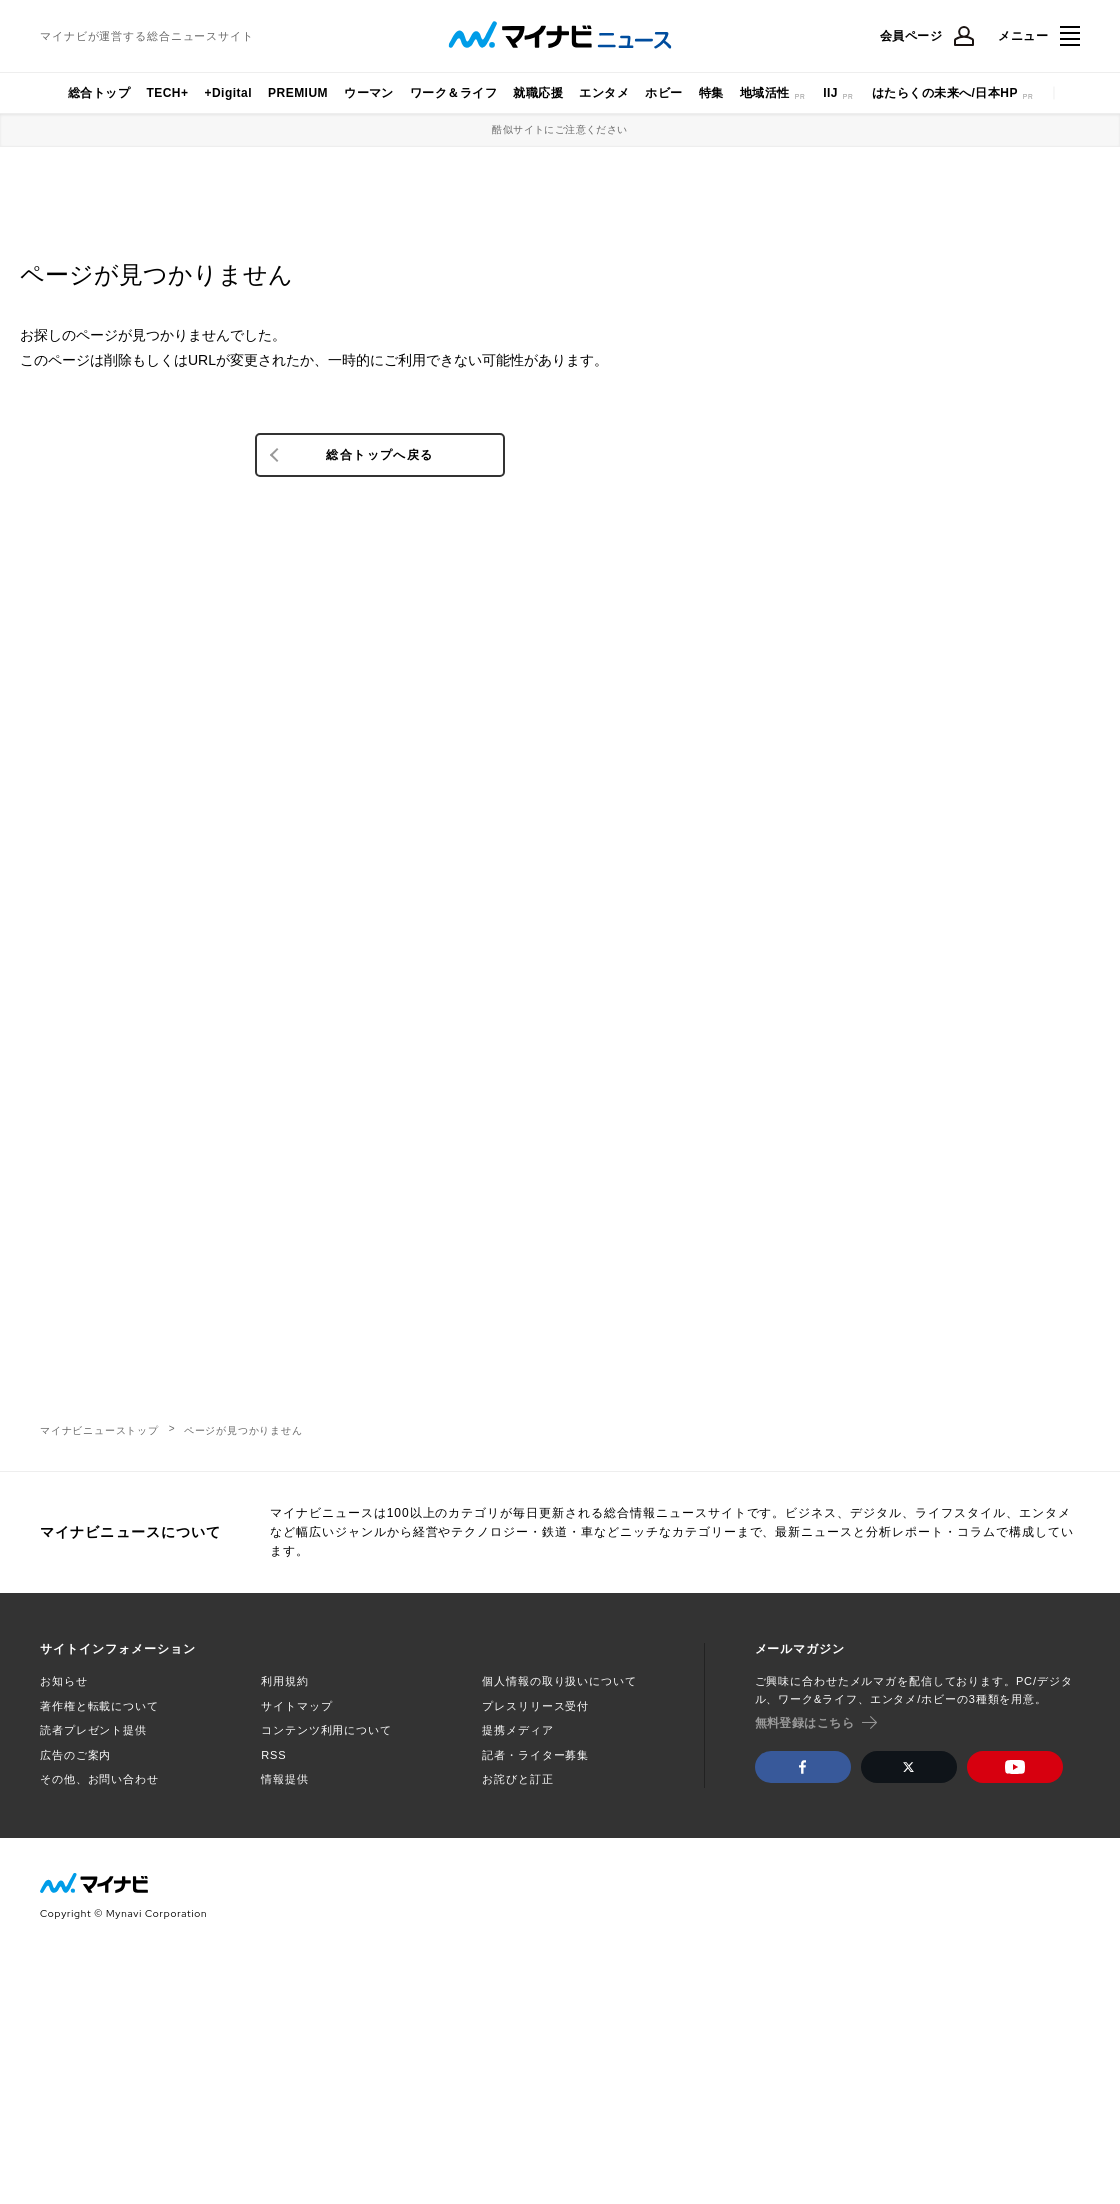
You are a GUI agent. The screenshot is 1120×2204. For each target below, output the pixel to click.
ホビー (663, 93)
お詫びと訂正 (517, 1779)
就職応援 (538, 93)
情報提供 (285, 1779)
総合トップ (99, 93)
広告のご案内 (75, 1755)
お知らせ (64, 1681)
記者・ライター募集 (535, 1755)
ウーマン (369, 93)
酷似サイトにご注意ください (559, 129)
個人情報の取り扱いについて (559, 1681)
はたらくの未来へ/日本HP (945, 93)
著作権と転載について (99, 1706)
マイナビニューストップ (99, 1430)
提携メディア (517, 1730)
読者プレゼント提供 (93, 1730)
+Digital (228, 93)
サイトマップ (296, 1706)
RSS (273, 1755)
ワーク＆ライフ (453, 93)
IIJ (830, 93)
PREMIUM (298, 93)
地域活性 (765, 93)
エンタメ (604, 93)
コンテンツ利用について (326, 1730)
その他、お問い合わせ (99, 1779)
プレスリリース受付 (535, 1706)
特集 (711, 93)
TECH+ (167, 93)
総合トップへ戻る (379, 455)
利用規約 (285, 1681)
